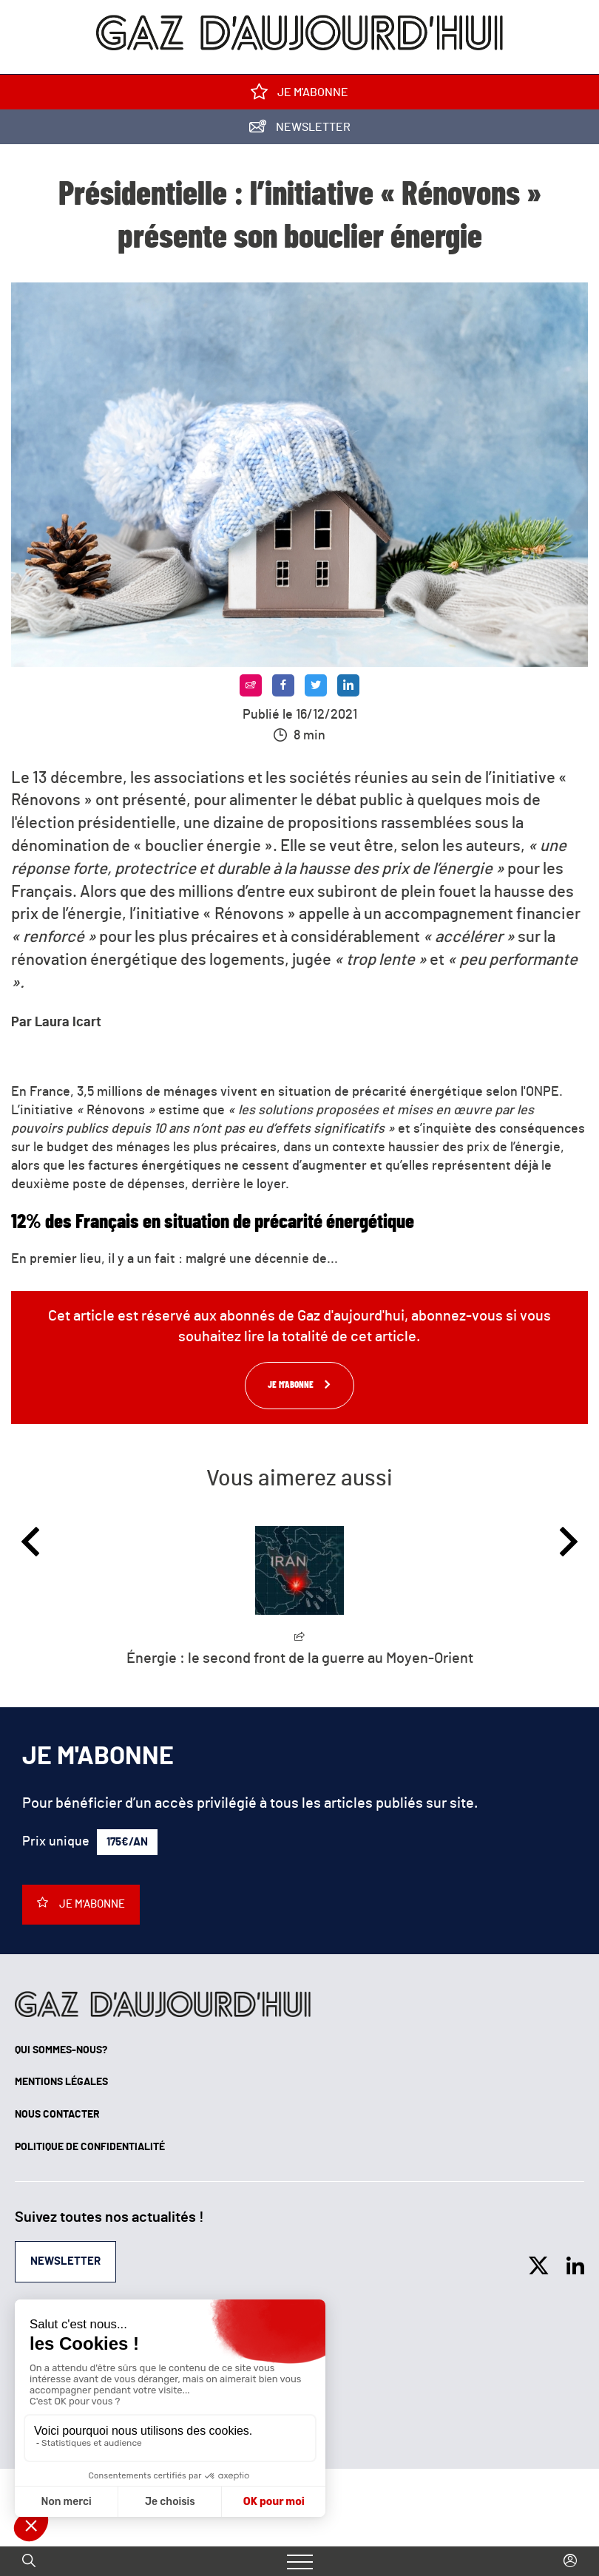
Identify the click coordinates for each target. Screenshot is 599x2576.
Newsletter (300, 129)
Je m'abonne (299, 95)
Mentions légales (61, 2082)
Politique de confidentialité (90, 2147)
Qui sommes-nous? (61, 2050)
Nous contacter (57, 2114)
